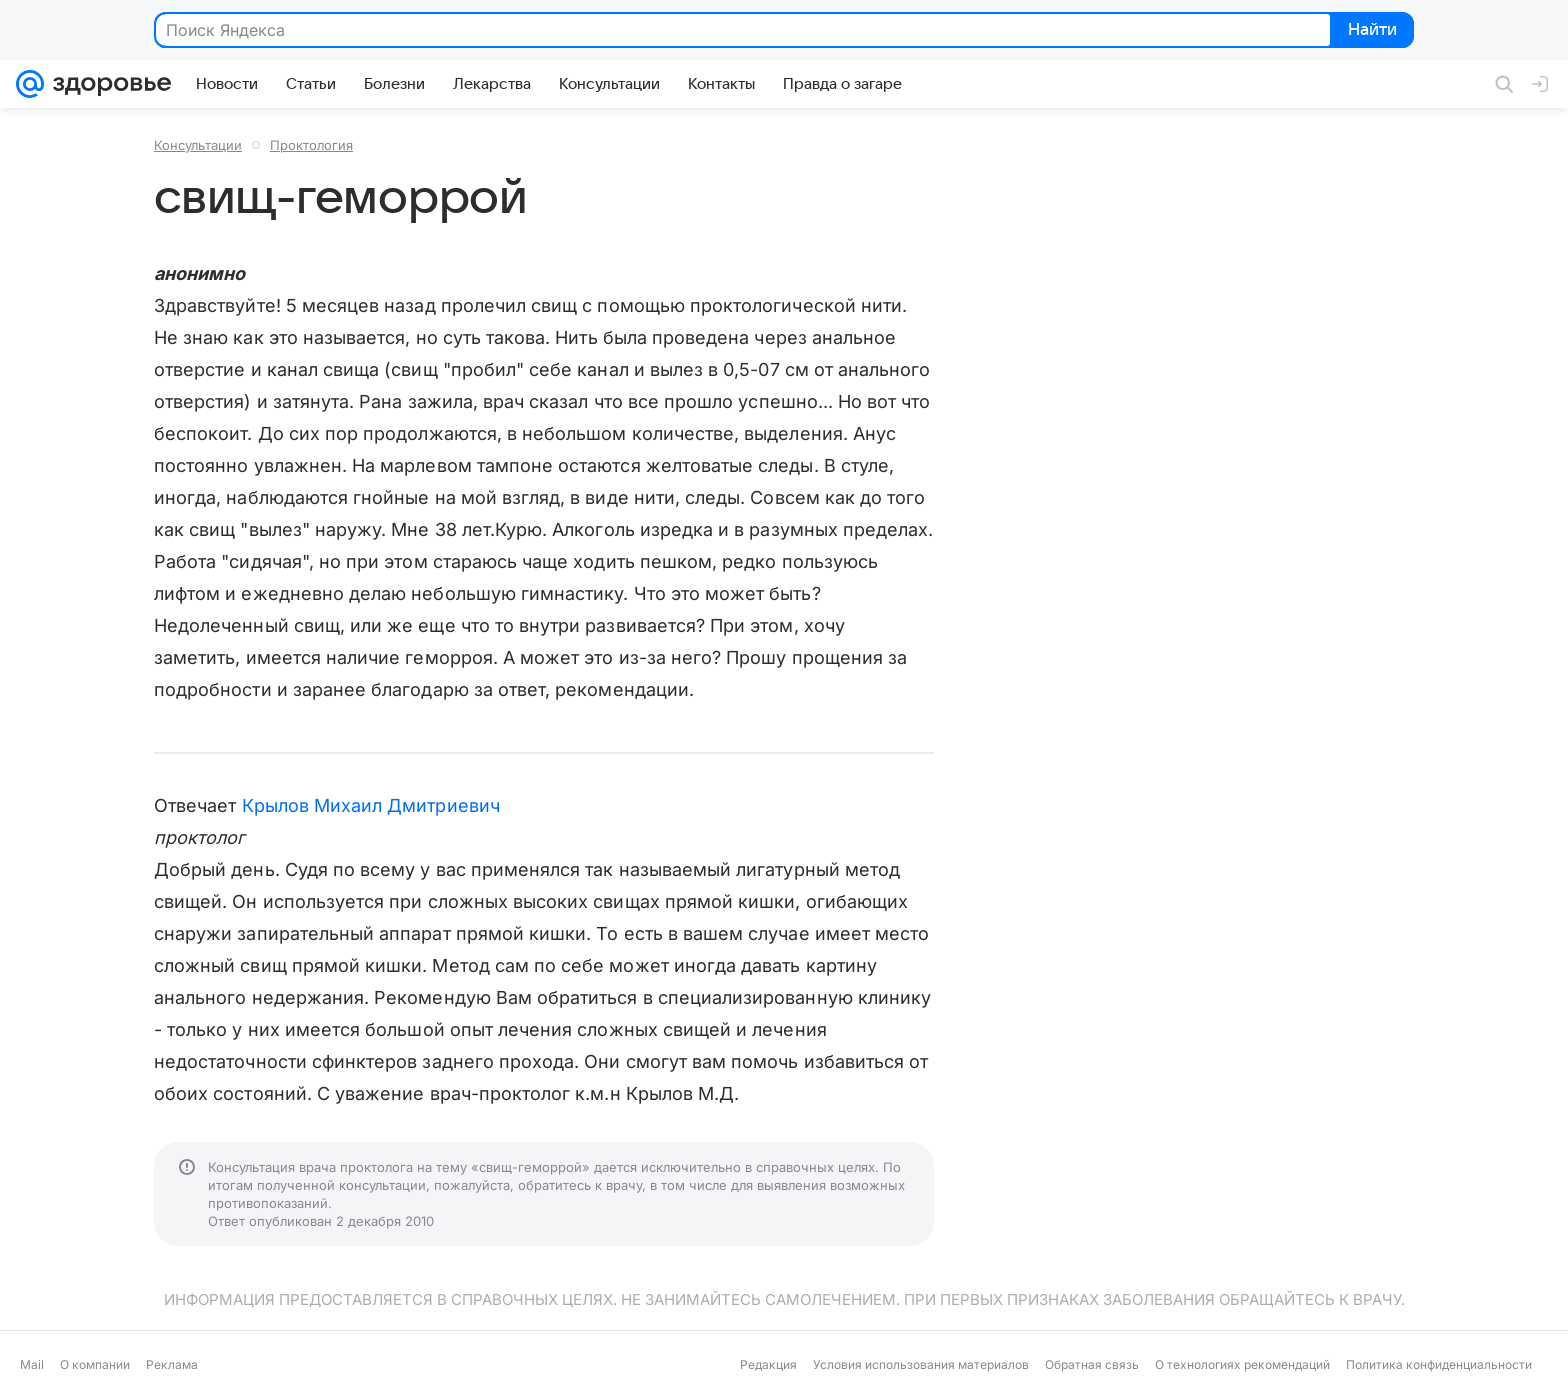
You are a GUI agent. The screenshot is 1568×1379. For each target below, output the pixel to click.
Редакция (768, 1364)
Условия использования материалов (921, 1364)
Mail (32, 1364)
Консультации (198, 145)
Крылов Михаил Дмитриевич (371, 805)
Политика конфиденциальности (1439, 1364)
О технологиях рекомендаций (1242, 1364)
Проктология (311, 145)
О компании (95, 1364)
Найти (1370, 31)
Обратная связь (1092, 1364)
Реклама (172, 1364)
